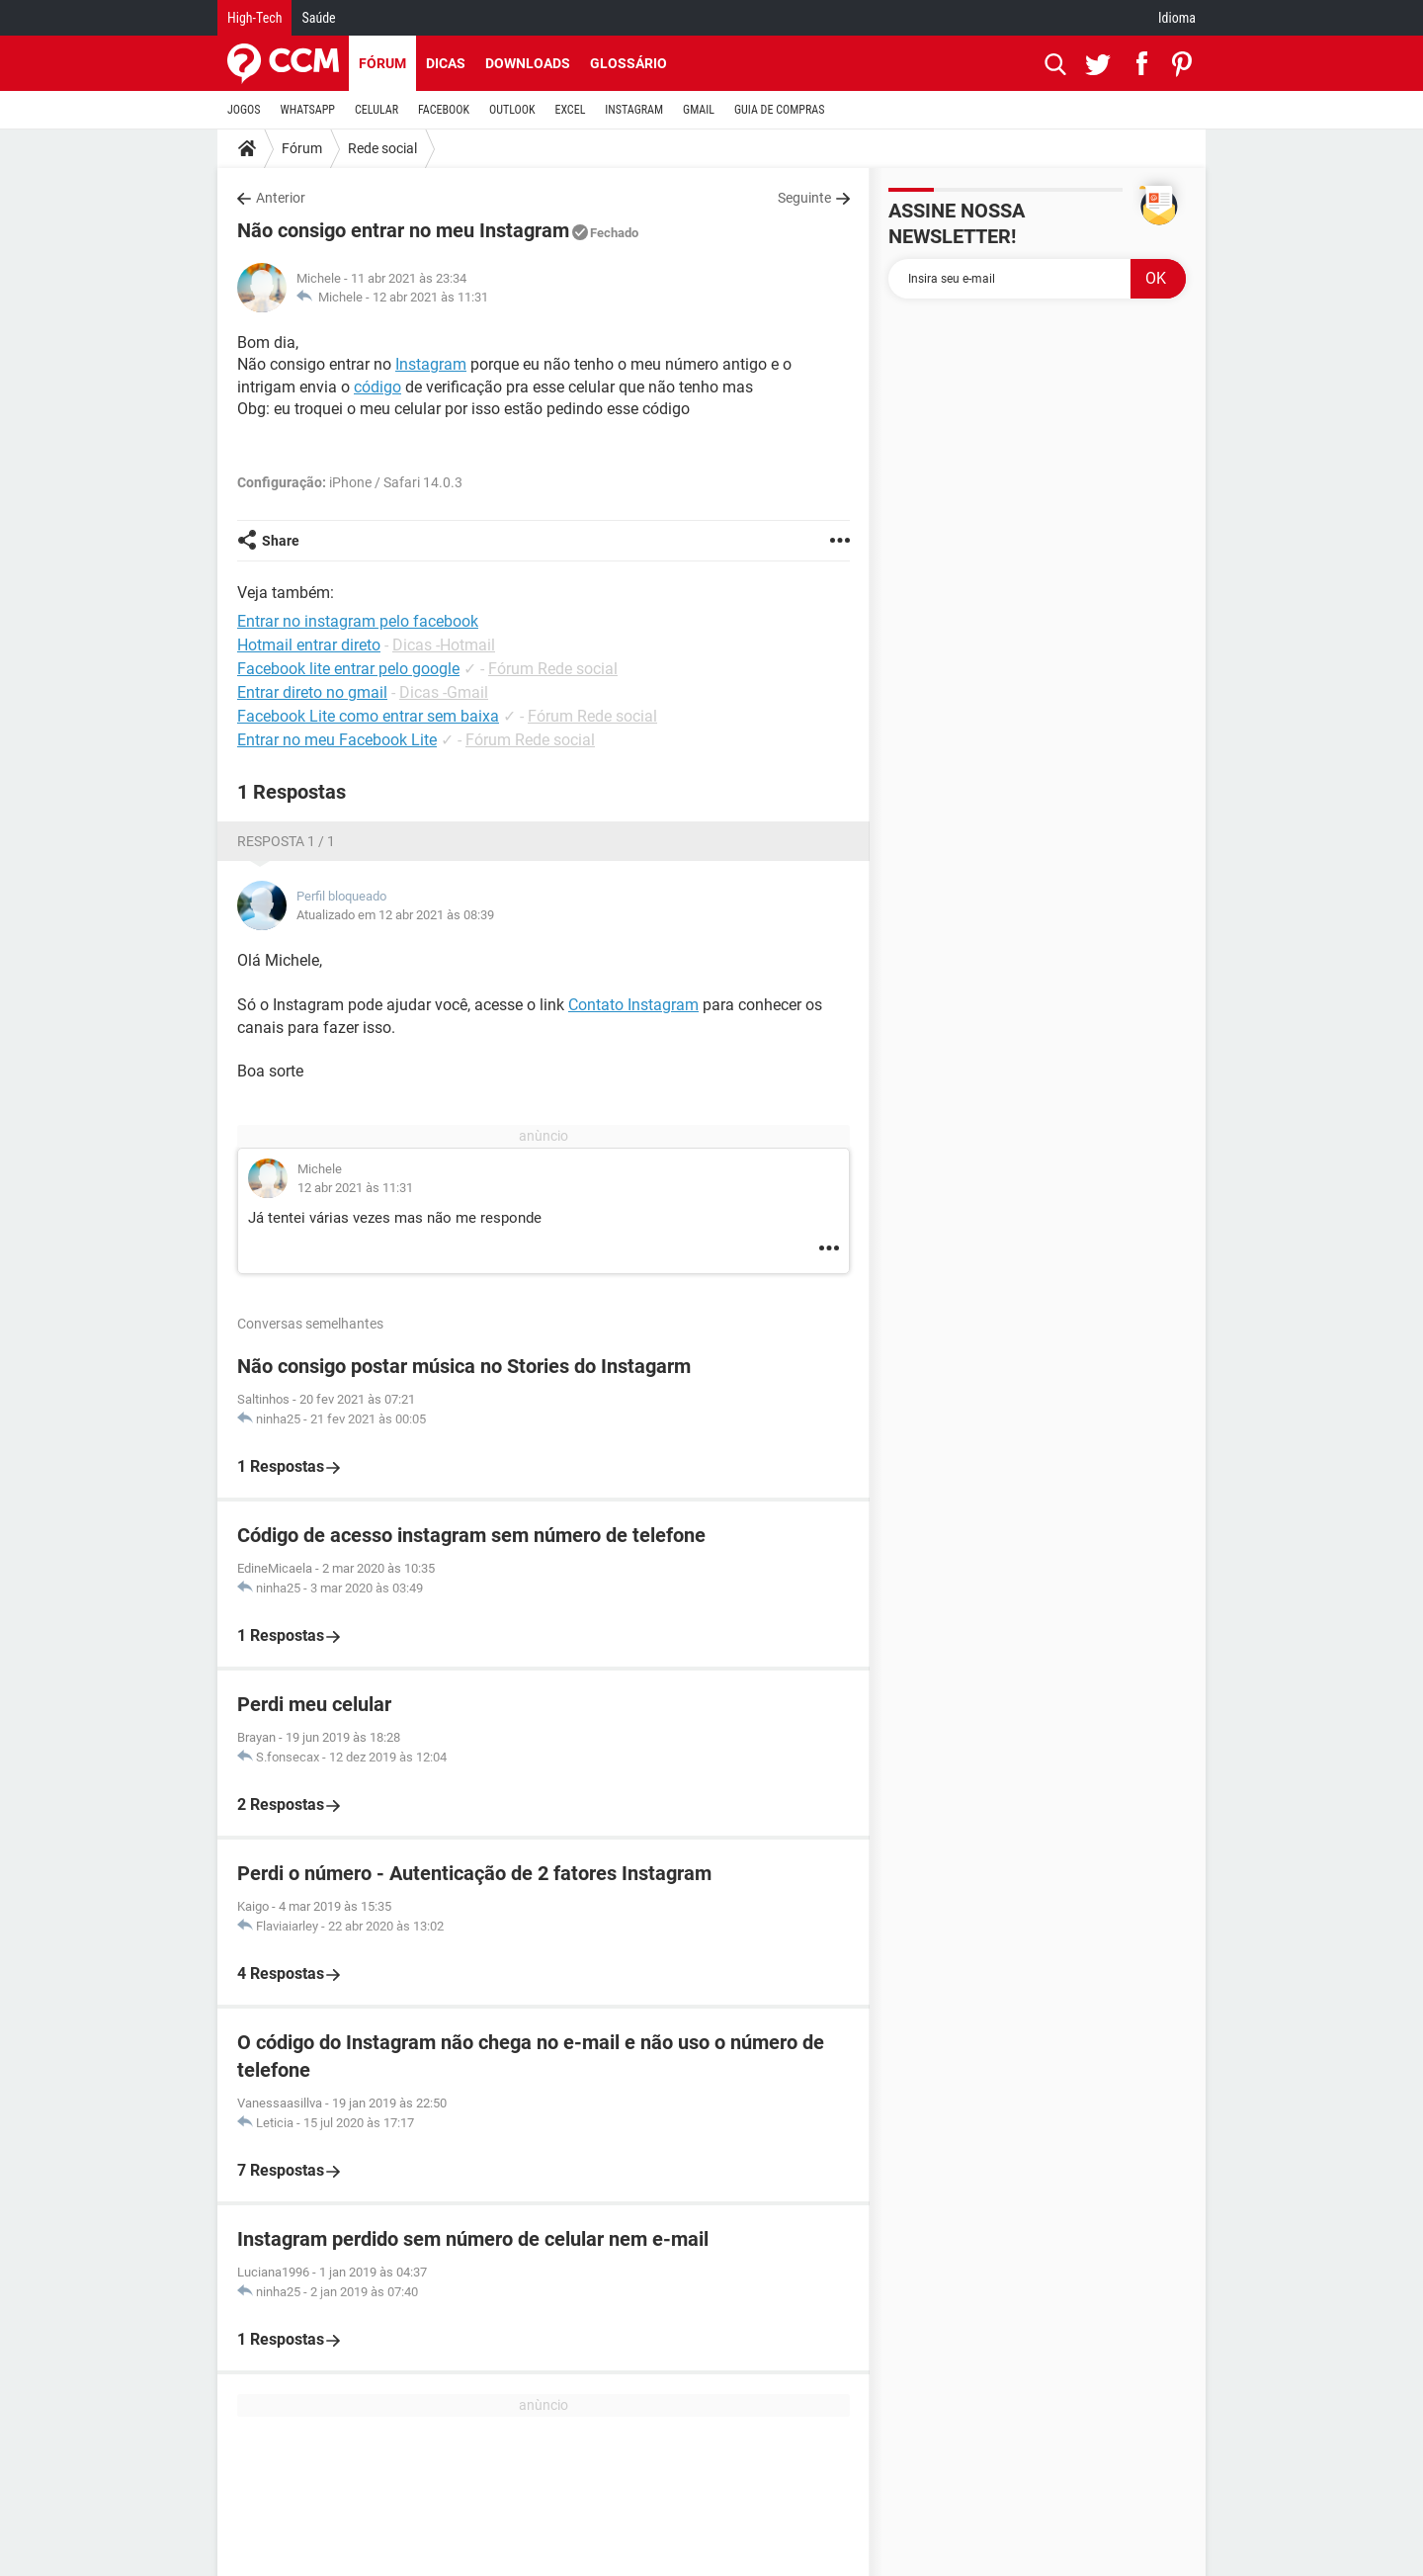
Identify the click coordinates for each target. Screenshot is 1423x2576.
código (377, 387)
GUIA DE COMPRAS (779, 110)
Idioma (1177, 18)
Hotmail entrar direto (308, 645)
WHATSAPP (308, 110)
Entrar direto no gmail (312, 692)
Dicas (445, 63)
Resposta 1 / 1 (286, 841)
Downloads (527, 63)
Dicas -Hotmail (443, 645)
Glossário (628, 63)
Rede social (382, 148)
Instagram (430, 364)
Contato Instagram (633, 1004)
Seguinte (804, 198)
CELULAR (376, 110)
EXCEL (569, 110)
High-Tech (254, 18)
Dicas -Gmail (443, 692)
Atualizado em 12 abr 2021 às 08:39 (395, 914)
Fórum (382, 63)
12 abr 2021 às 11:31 (430, 297)
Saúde (318, 18)
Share (280, 541)
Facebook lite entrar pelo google (348, 668)
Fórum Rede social (553, 668)
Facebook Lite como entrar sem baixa (368, 716)
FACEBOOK (443, 110)
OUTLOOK (512, 110)
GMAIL (698, 110)
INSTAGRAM (634, 110)
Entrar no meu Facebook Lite (337, 739)
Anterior (280, 198)
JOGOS (244, 110)
